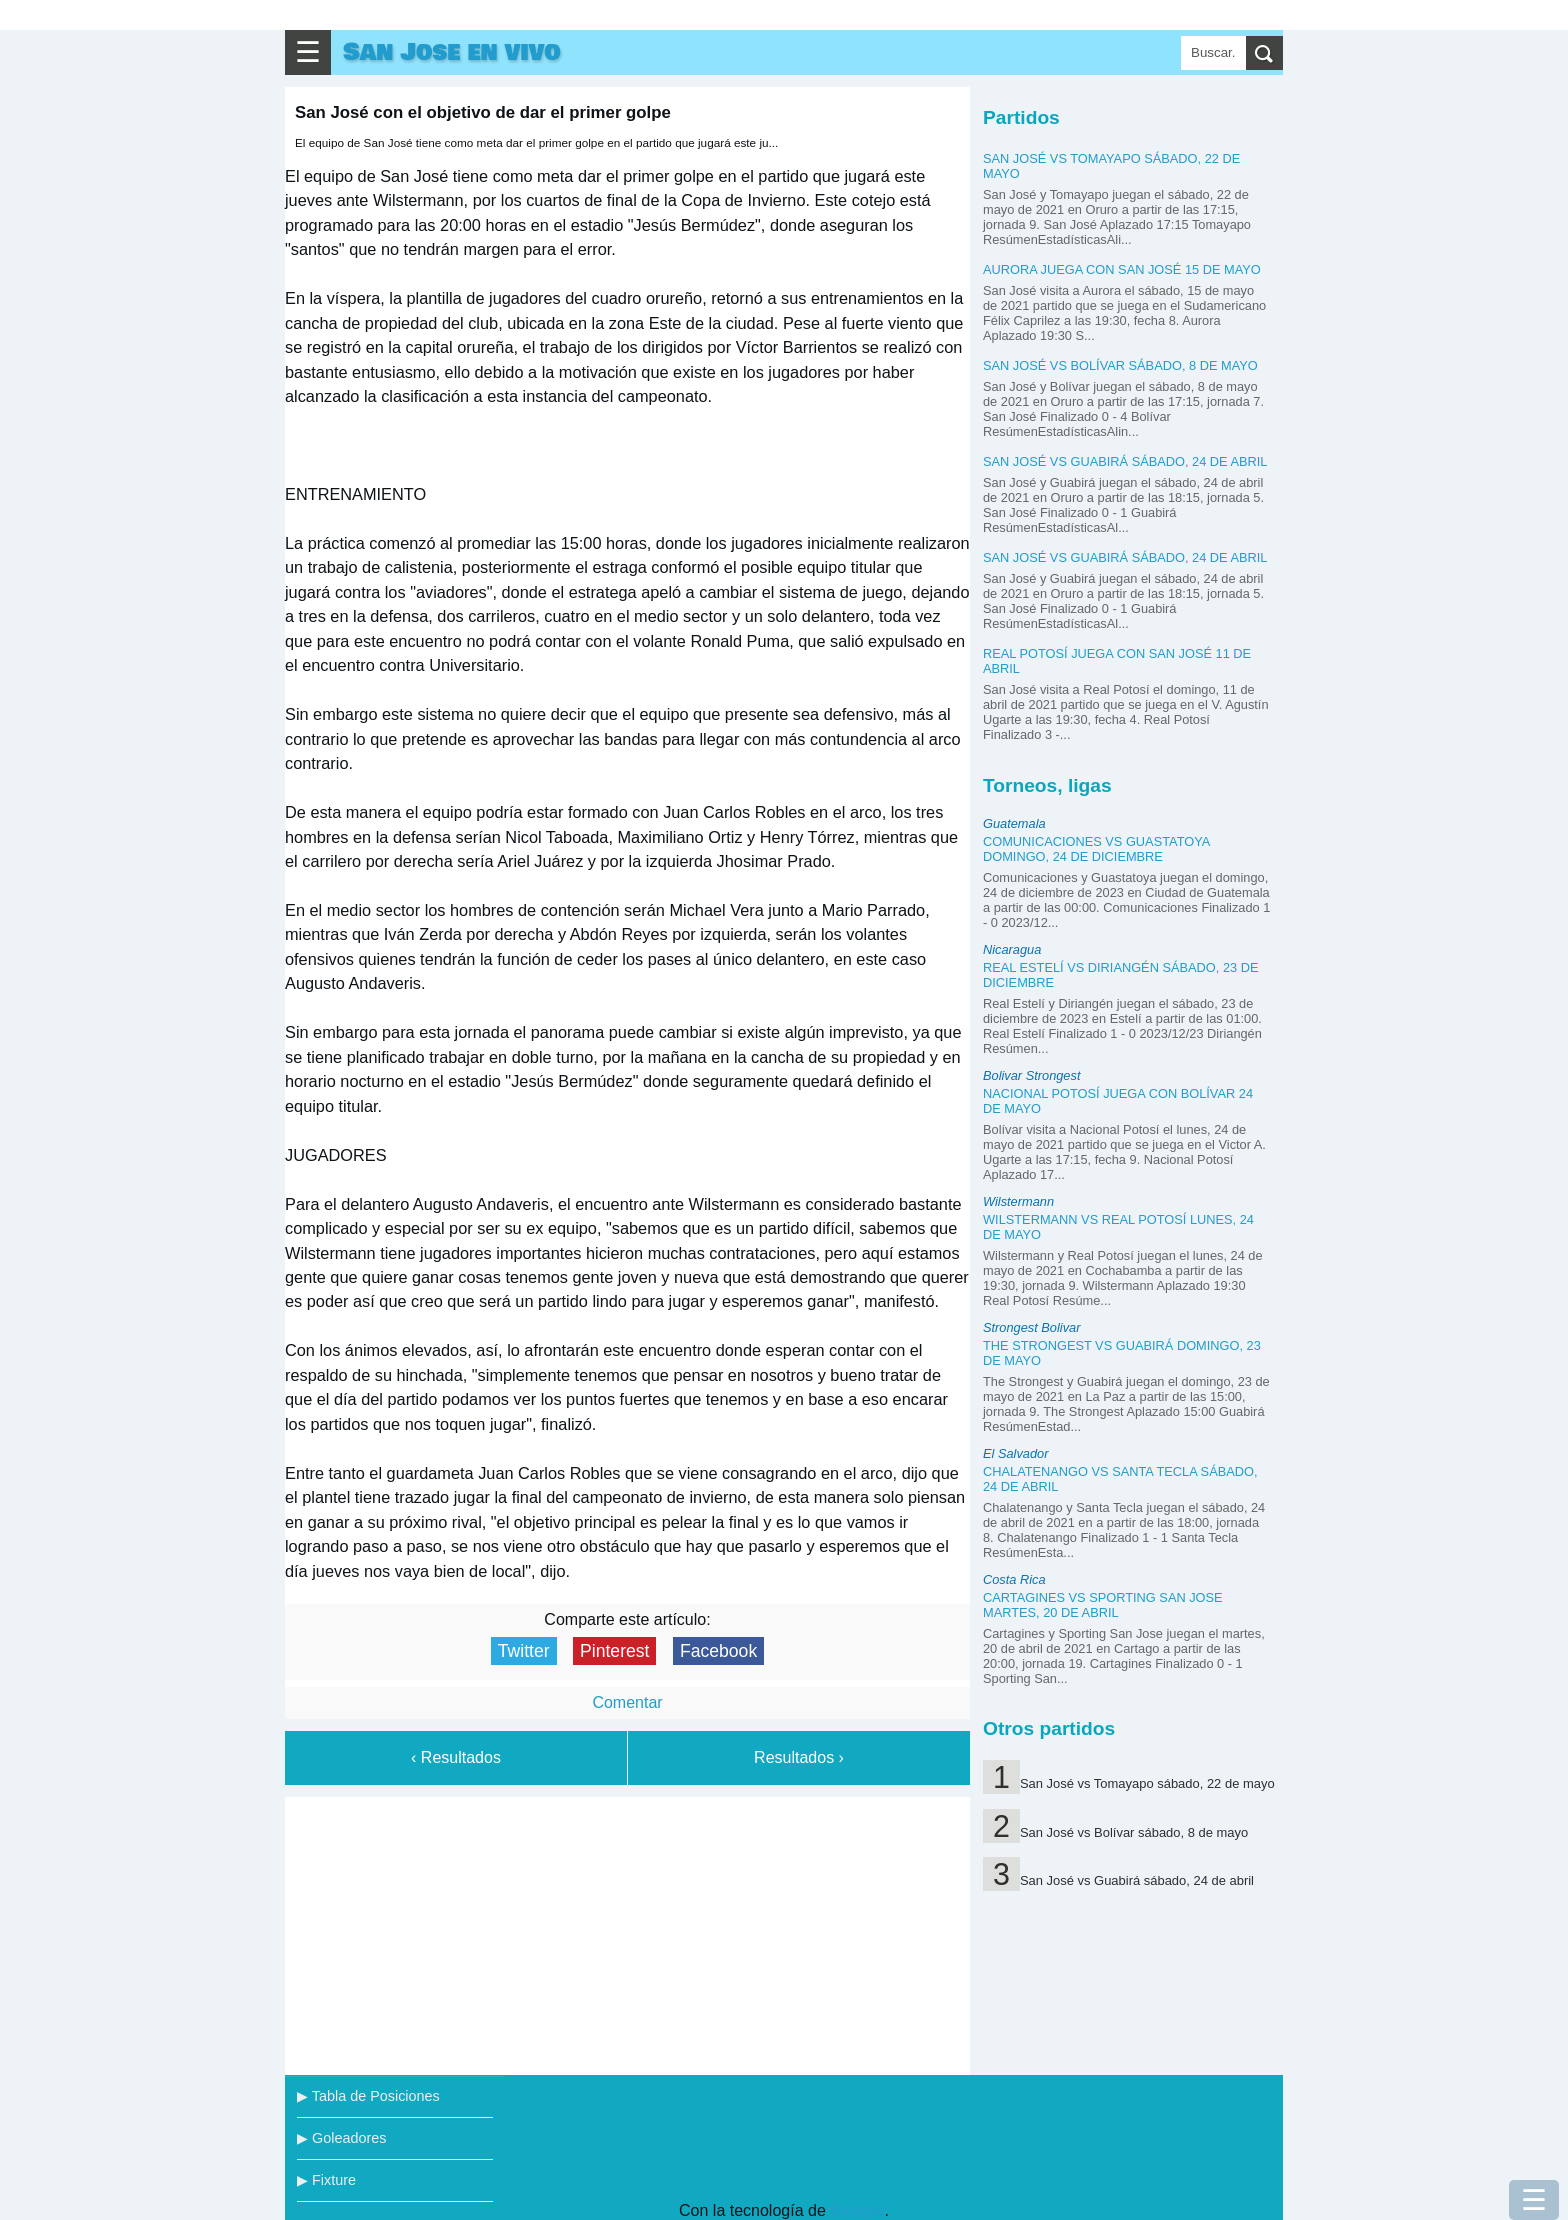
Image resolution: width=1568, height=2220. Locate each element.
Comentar (627, 1702)
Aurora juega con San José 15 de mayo (1122, 269)
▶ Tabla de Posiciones (368, 2096)
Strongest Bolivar (1031, 1327)
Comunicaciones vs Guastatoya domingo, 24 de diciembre (1096, 849)
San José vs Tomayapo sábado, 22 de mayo (1147, 1783)
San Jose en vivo (452, 52)
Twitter (524, 1651)
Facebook (718, 1651)
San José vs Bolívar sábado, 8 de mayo (1120, 365)
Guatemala (1014, 823)
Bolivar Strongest (1031, 1075)
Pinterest (614, 1651)
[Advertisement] (628, 1932)
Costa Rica (1014, 1579)
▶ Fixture (326, 2180)
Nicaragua (1012, 949)
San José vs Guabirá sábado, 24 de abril (1125, 461)
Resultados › (799, 1757)
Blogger (857, 2210)
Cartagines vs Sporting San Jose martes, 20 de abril (1103, 1605)
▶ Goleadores (341, 2138)
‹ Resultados (456, 1757)
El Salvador (1015, 1453)
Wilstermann (1018, 1201)
